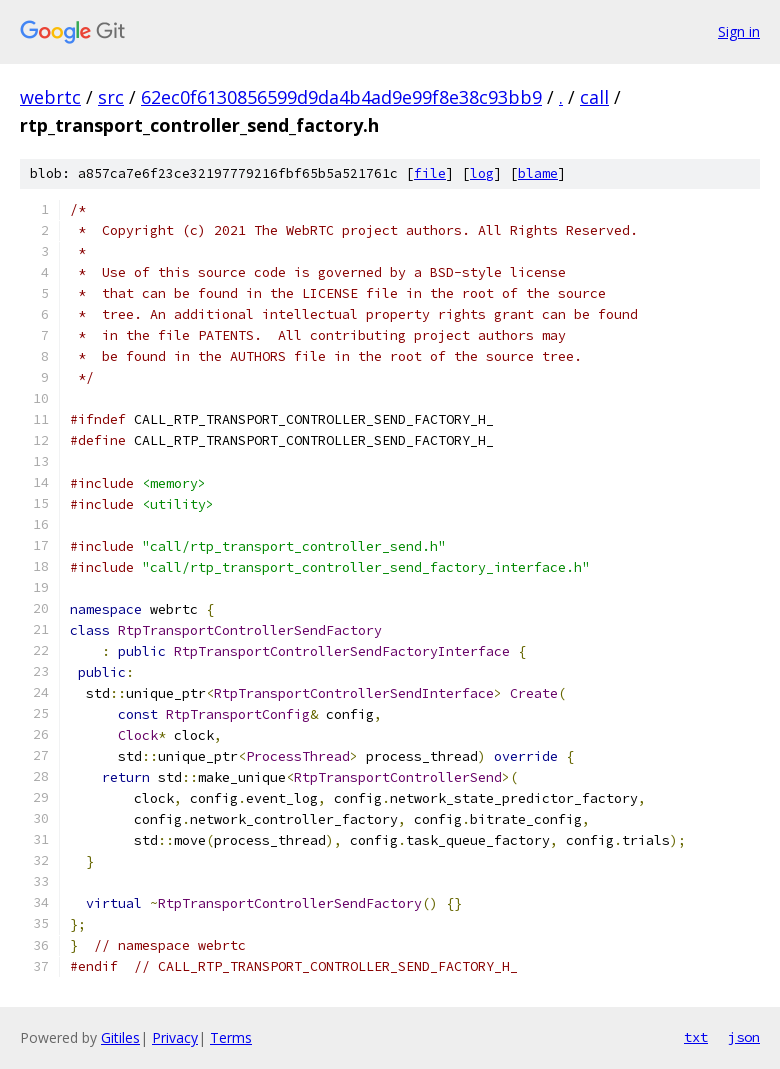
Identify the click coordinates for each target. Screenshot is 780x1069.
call (594, 97)
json (744, 1037)
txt (696, 1037)
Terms (231, 1037)
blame (538, 173)
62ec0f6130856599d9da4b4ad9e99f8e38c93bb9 (341, 97)
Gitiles (120, 1037)
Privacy (175, 1037)
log (482, 173)
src (111, 97)
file (430, 173)
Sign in (739, 31)
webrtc (50, 97)
